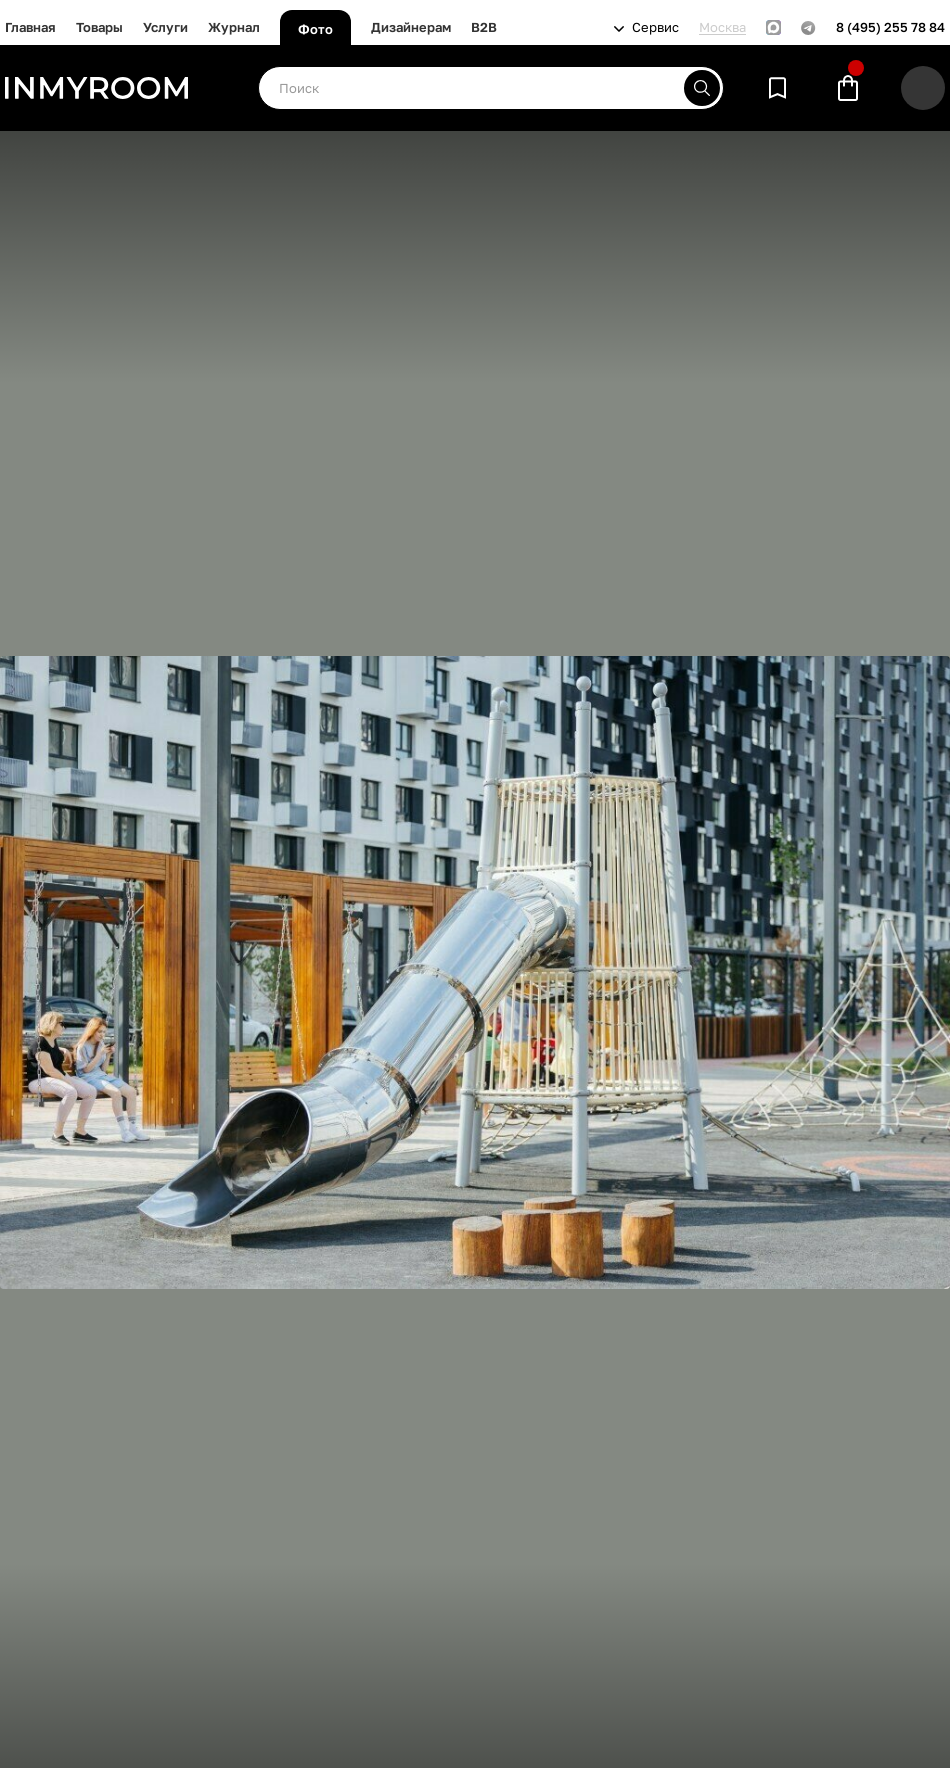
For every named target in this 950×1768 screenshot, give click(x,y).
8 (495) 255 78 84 (890, 27)
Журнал (234, 27)
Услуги (165, 27)
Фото (315, 29)
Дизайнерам (411, 27)
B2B (484, 27)
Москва (722, 27)
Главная (30, 27)
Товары (99, 27)
